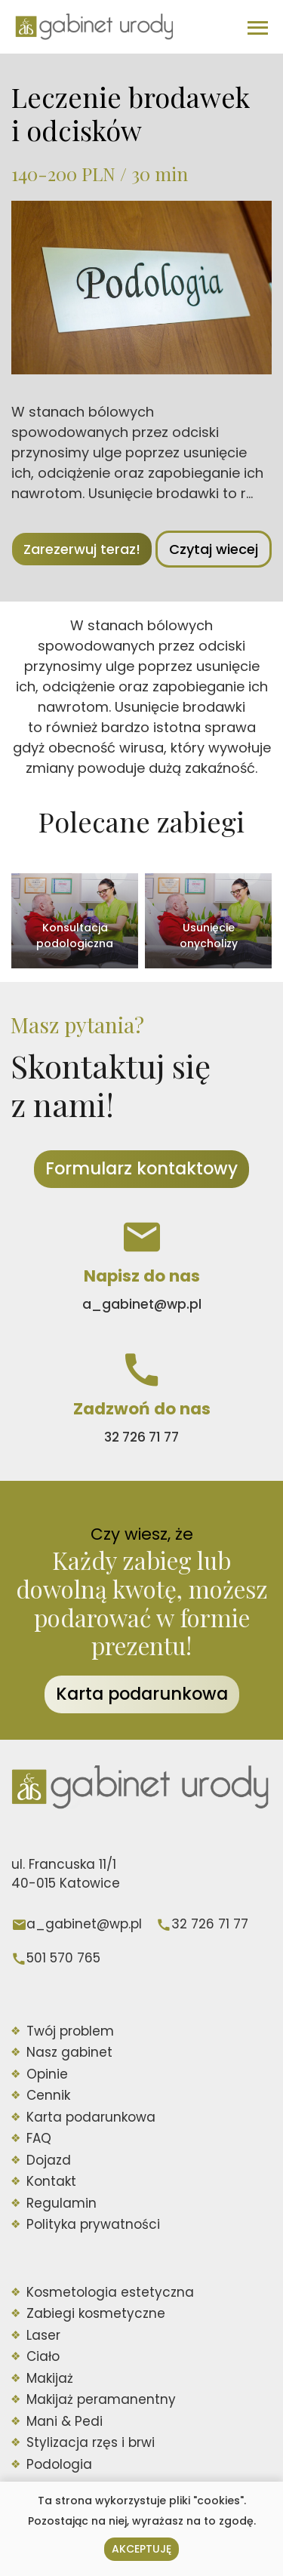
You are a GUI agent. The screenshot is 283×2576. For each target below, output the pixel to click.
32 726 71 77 (209, 1924)
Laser (43, 2335)
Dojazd (48, 2160)
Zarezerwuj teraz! (81, 549)
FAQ (38, 2138)
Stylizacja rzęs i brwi (90, 2442)
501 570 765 (63, 1958)
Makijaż (49, 2378)
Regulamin (61, 2203)
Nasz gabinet (69, 2052)
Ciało (43, 2356)
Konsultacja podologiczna (74, 935)
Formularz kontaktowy (141, 1168)
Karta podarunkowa (142, 1694)
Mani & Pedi (64, 2421)
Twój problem (70, 2031)
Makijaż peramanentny (101, 2399)
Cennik (48, 2095)
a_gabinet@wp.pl (84, 1924)
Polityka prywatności (93, 2224)
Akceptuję (141, 2548)
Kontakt (51, 2181)
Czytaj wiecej (213, 549)
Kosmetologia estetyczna (110, 2292)
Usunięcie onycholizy (209, 935)
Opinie (47, 2074)
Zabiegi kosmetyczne (95, 2313)
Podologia (59, 2464)
